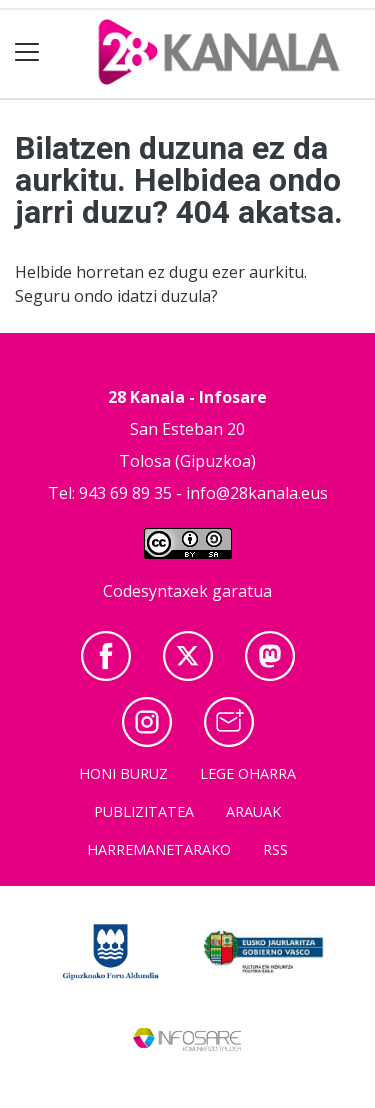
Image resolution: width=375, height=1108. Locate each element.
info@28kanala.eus (257, 493)
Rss (275, 849)
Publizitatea (144, 811)
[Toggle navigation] (27, 52)
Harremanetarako (159, 849)
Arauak (253, 811)
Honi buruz (123, 773)
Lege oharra (248, 773)
